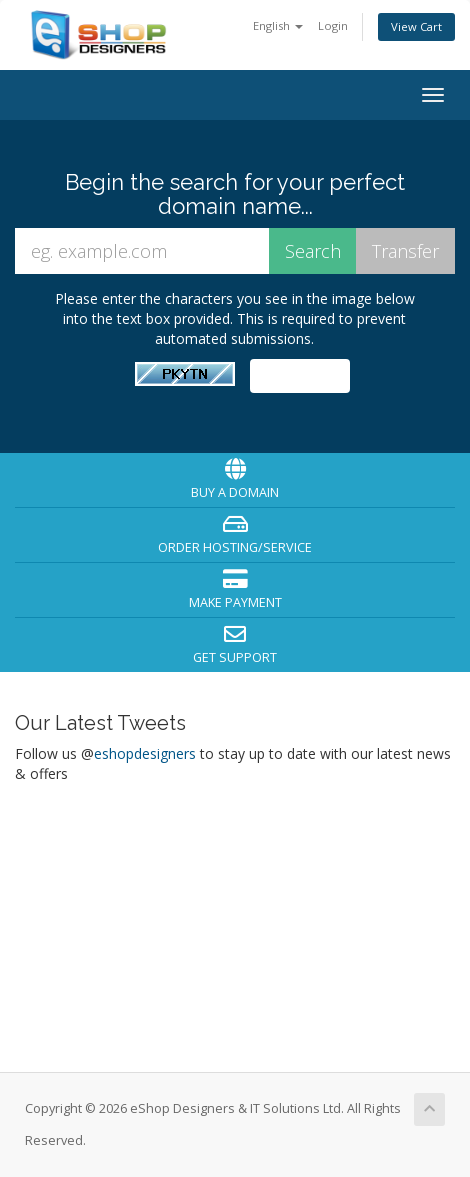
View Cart (416, 26)
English (278, 25)
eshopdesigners (145, 753)
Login (333, 25)
